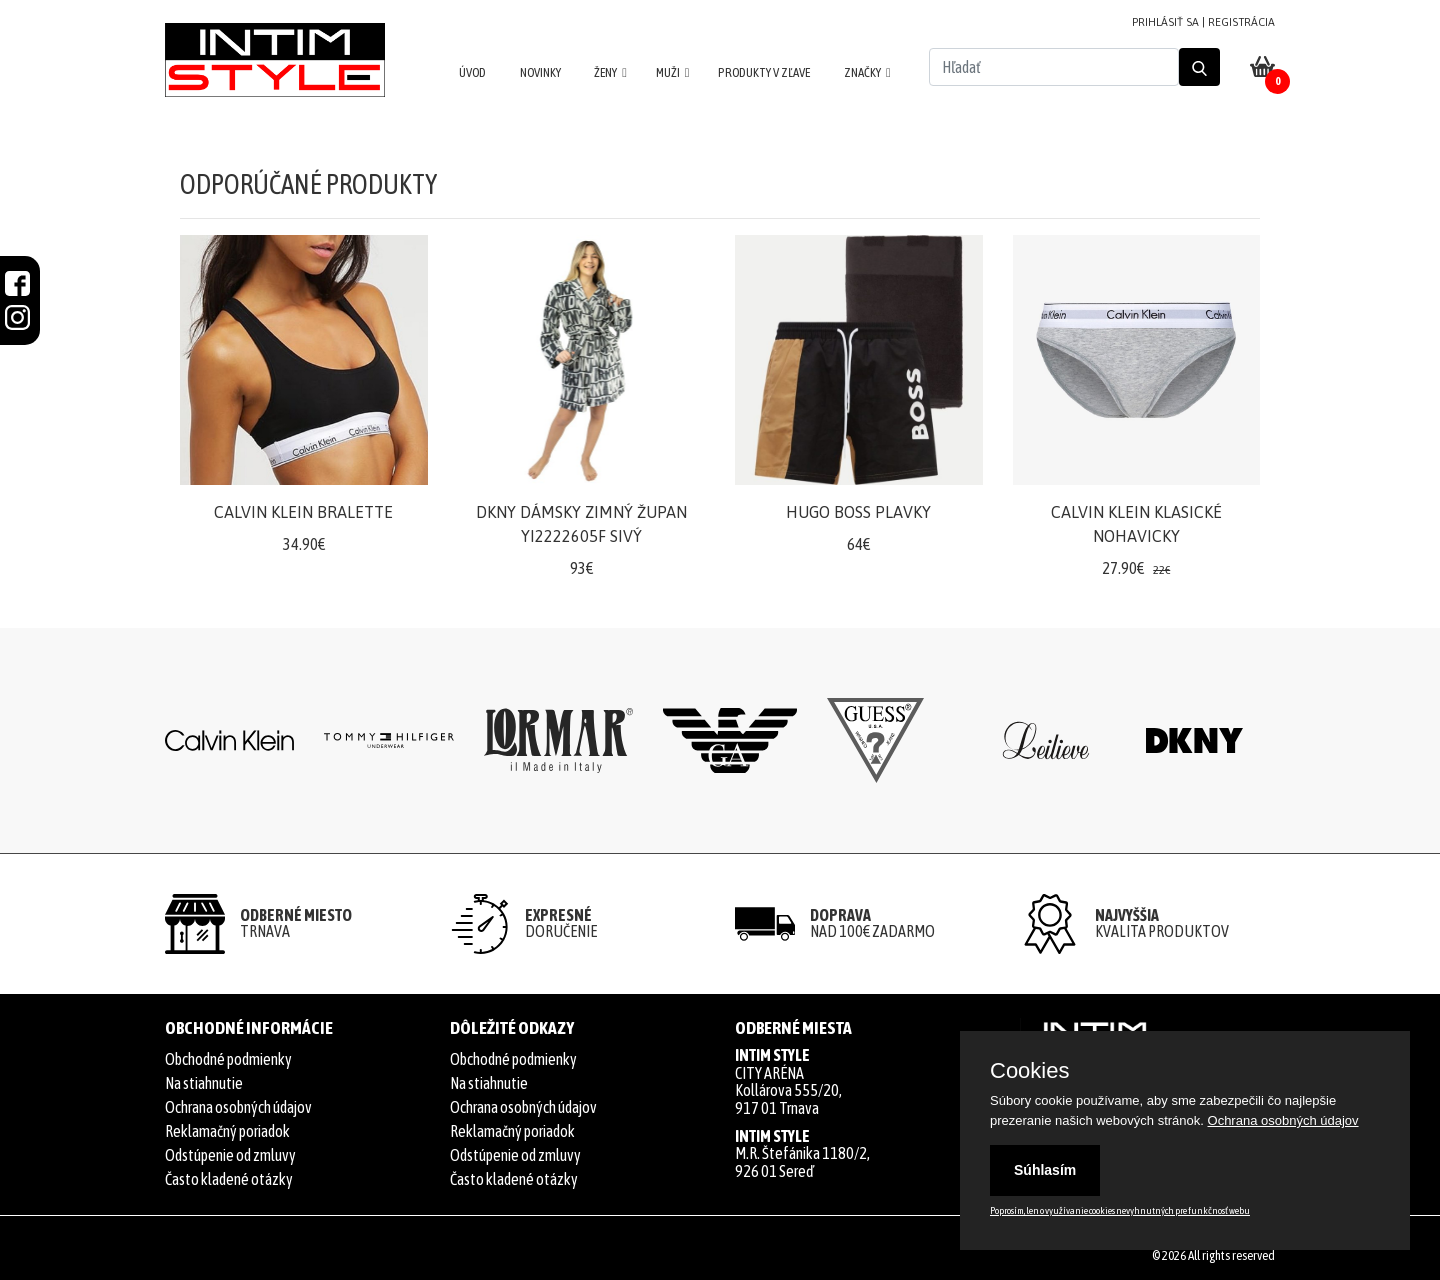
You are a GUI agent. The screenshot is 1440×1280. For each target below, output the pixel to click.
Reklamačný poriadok (227, 1131)
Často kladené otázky (229, 1179)
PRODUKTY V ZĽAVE (764, 72)
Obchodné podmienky (228, 1059)
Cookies (1029, 1071)
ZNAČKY (862, 72)
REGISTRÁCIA (1241, 22)
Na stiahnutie (204, 1083)
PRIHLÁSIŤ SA (1165, 22)
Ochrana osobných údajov (238, 1107)
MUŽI (668, 72)
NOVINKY (540, 72)
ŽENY (605, 72)
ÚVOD (472, 72)
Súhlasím (1045, 1170)
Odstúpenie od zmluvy (230, 1155)
